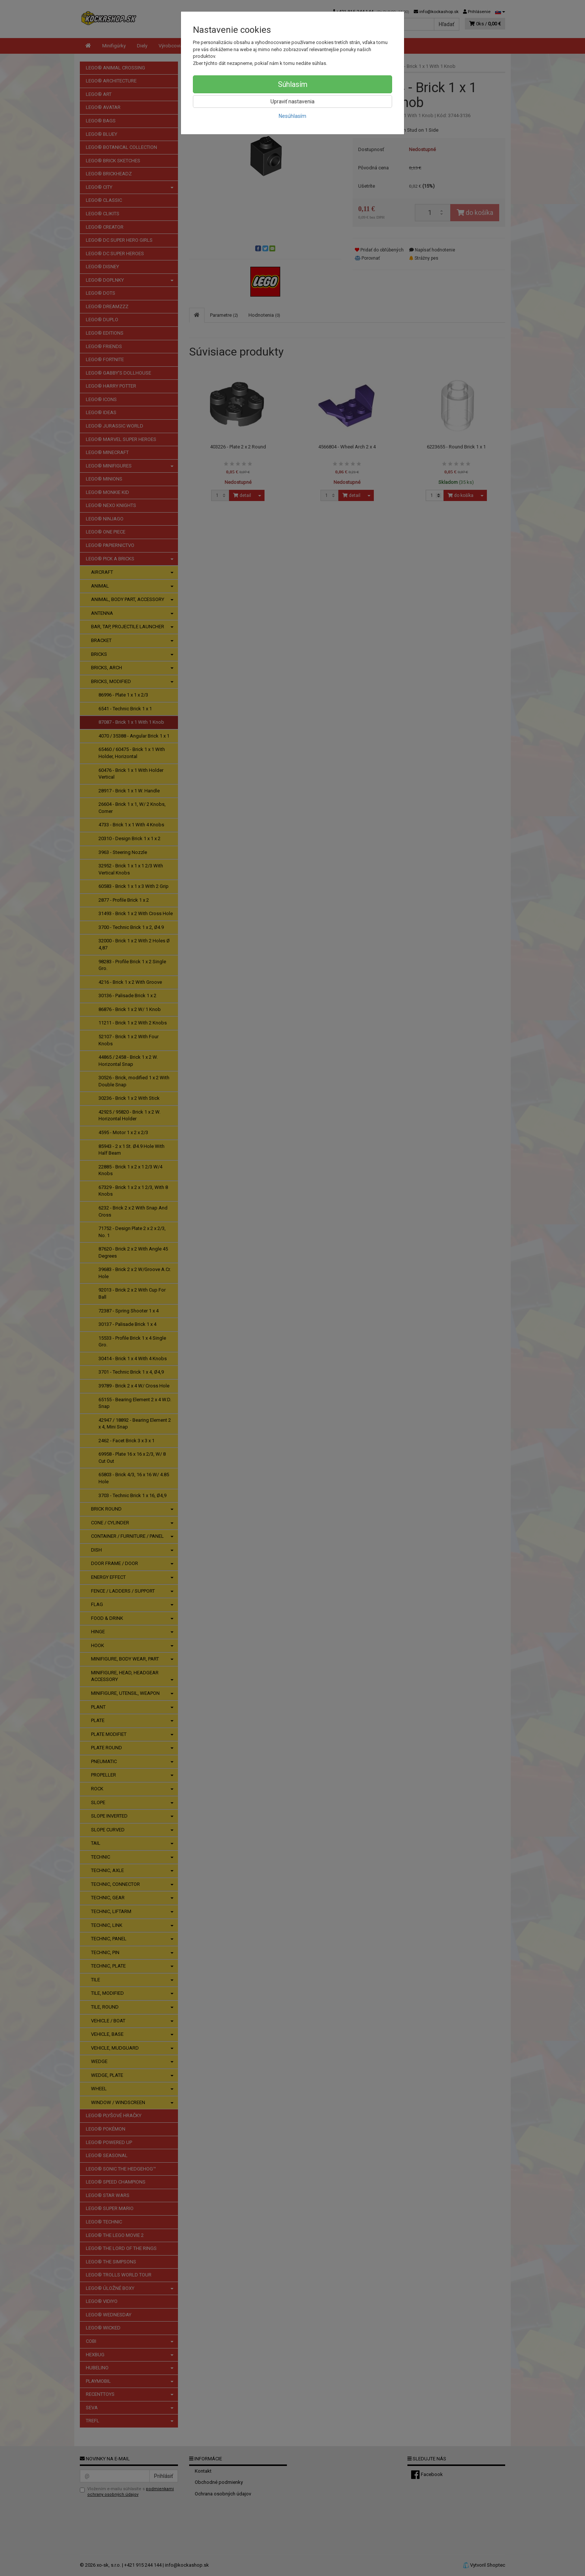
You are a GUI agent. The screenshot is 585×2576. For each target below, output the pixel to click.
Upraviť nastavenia (292, 101)
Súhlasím (292, 84)
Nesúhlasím (292, 116)
